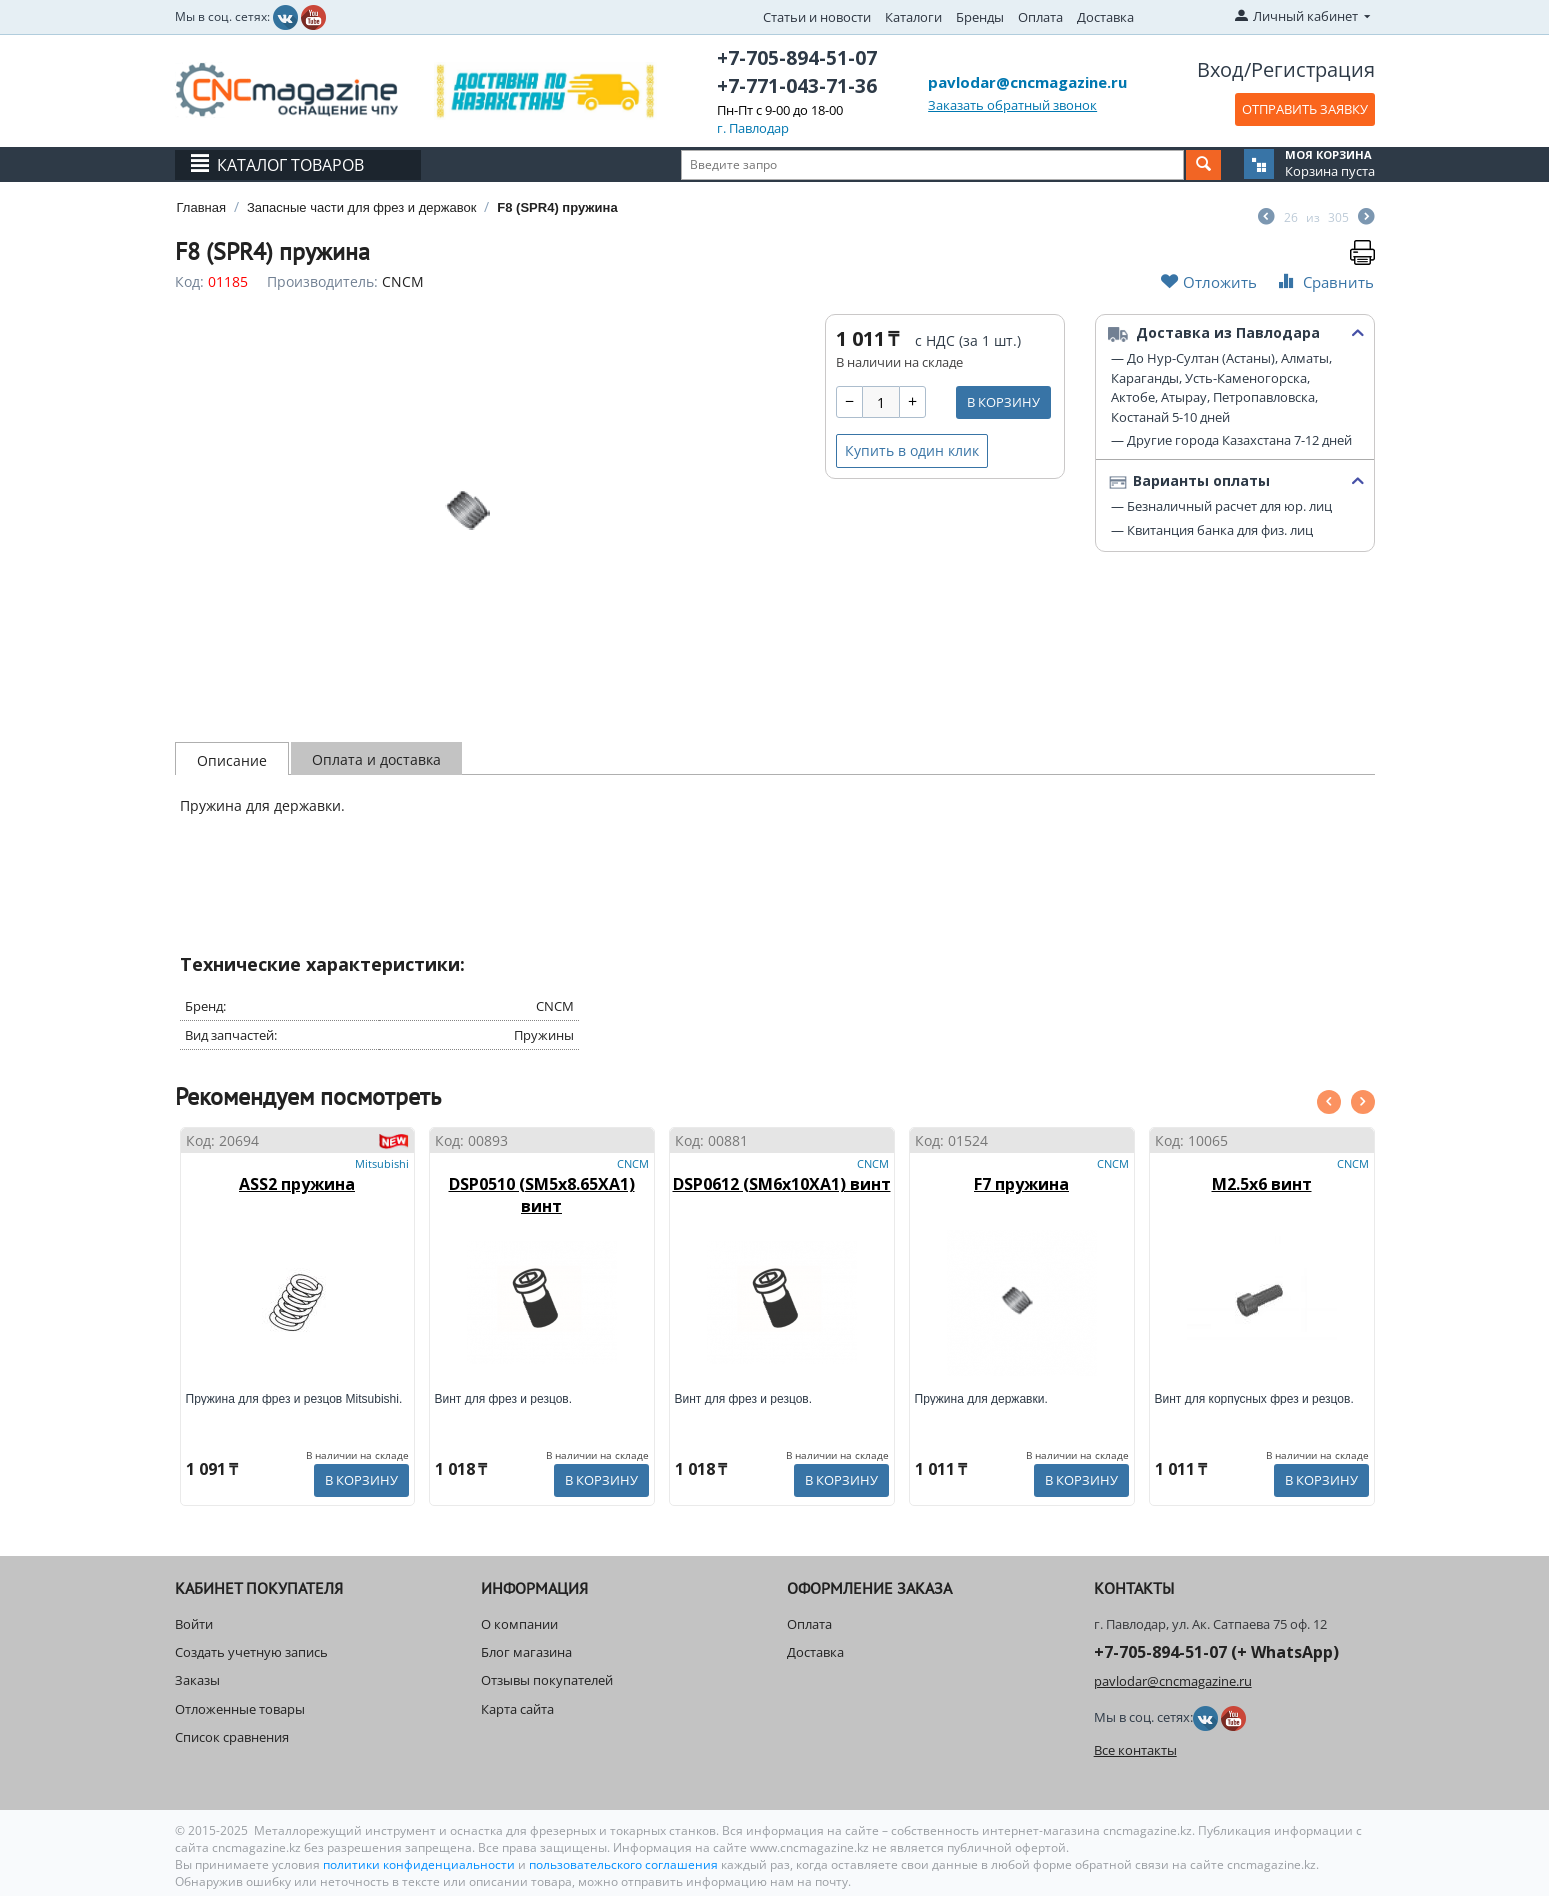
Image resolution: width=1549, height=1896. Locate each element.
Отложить (1209, 281)
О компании (519, 1624)
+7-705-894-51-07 (797, 58)
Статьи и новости (817, 17)
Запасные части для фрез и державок (361, 207)
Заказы (197, 1680)
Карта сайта (517, 1709)
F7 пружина (1021, 1184)
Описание (232, 760)
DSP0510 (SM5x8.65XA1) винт (542, 1195)
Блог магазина (526, 1652)
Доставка (1105, 17)
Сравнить (1324, 281)
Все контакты (1135, 1750)
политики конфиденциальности (420, 1864)
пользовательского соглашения (623, 1864)
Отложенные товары (240, 1709)
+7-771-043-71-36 (797, 86)
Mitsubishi (382, 1163)
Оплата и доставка (376, 759)
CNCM (403, 281)
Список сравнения (232, 1737)
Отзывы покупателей (547, 1680)
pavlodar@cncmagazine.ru (1027, 82)
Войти (194, 1624)
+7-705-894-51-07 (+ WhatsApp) (1216, 1652)
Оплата (1040, 17)
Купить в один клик (912, 450)
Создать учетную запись (251, 1652)
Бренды (980, 17)
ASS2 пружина (297, 1184)
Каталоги (913, 17)
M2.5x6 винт (1262, 1184)
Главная (201, 207)
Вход (1220, 69)
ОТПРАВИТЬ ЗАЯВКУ (1305, 109)
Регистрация (1313, 69)
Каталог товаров (290, 165)
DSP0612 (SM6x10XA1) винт (782, 1184)
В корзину (1003, 402)
